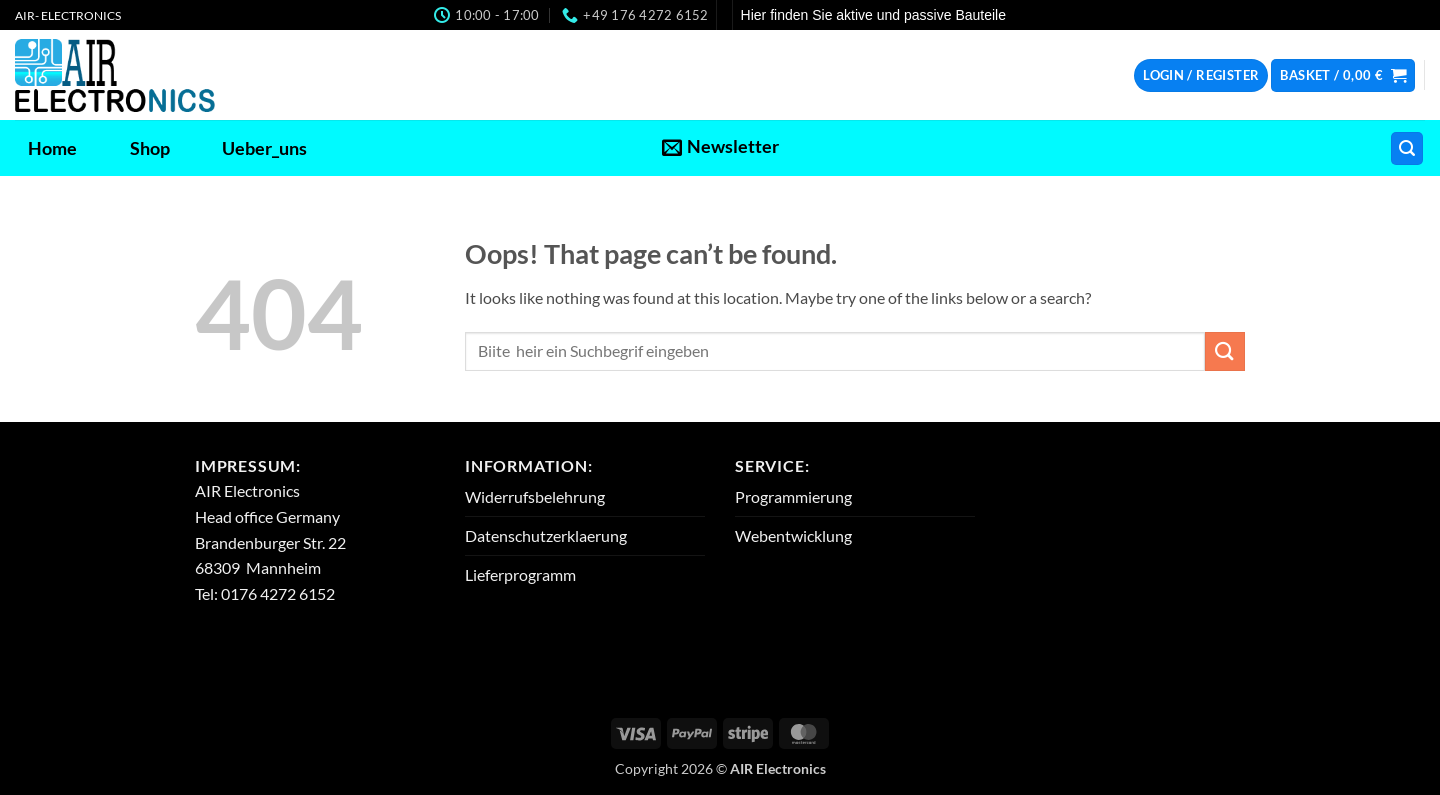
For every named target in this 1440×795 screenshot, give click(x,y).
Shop (150, 148)
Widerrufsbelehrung (535, 496)
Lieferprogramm (520, 574)
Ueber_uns (264, 148)
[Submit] (1225, 351)
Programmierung (793, 496)
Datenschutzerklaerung (546, 535)
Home (52, 148)
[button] (1201, 75)
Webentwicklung (793, 535)
